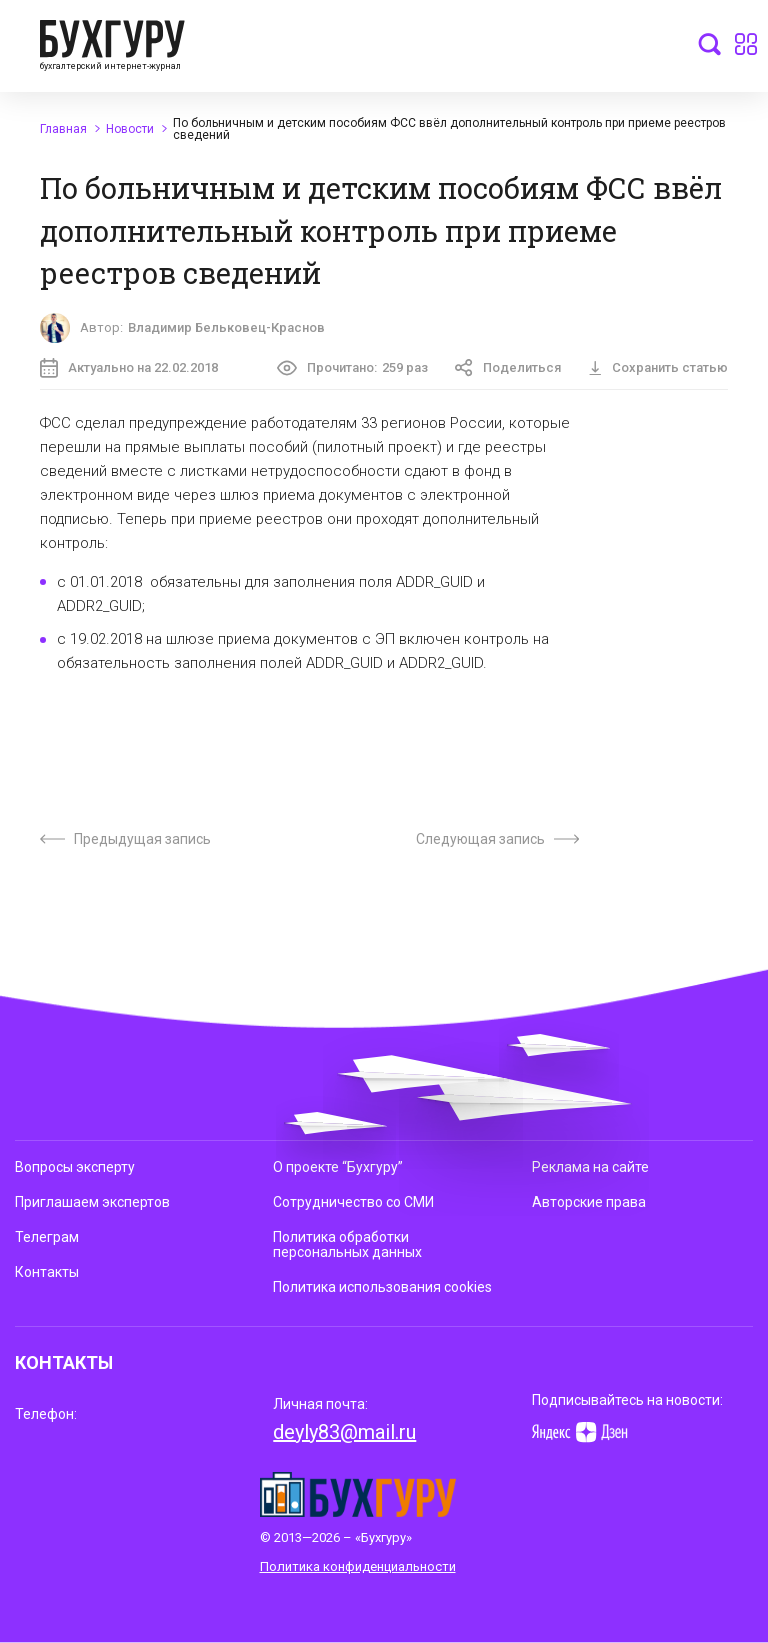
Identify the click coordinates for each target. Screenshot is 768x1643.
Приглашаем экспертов (92, 1202)
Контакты (47, 1272)
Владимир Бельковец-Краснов (226, 327)
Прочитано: (352, 368)
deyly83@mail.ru (344, 1432)
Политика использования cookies (382, 1287)
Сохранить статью (658, 367)
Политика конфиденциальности (358, 1566)
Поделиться (508, 368)
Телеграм (47, 1237)
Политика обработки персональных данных (347, 1244)
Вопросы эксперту (75, 1167)
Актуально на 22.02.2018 (129, 368)
